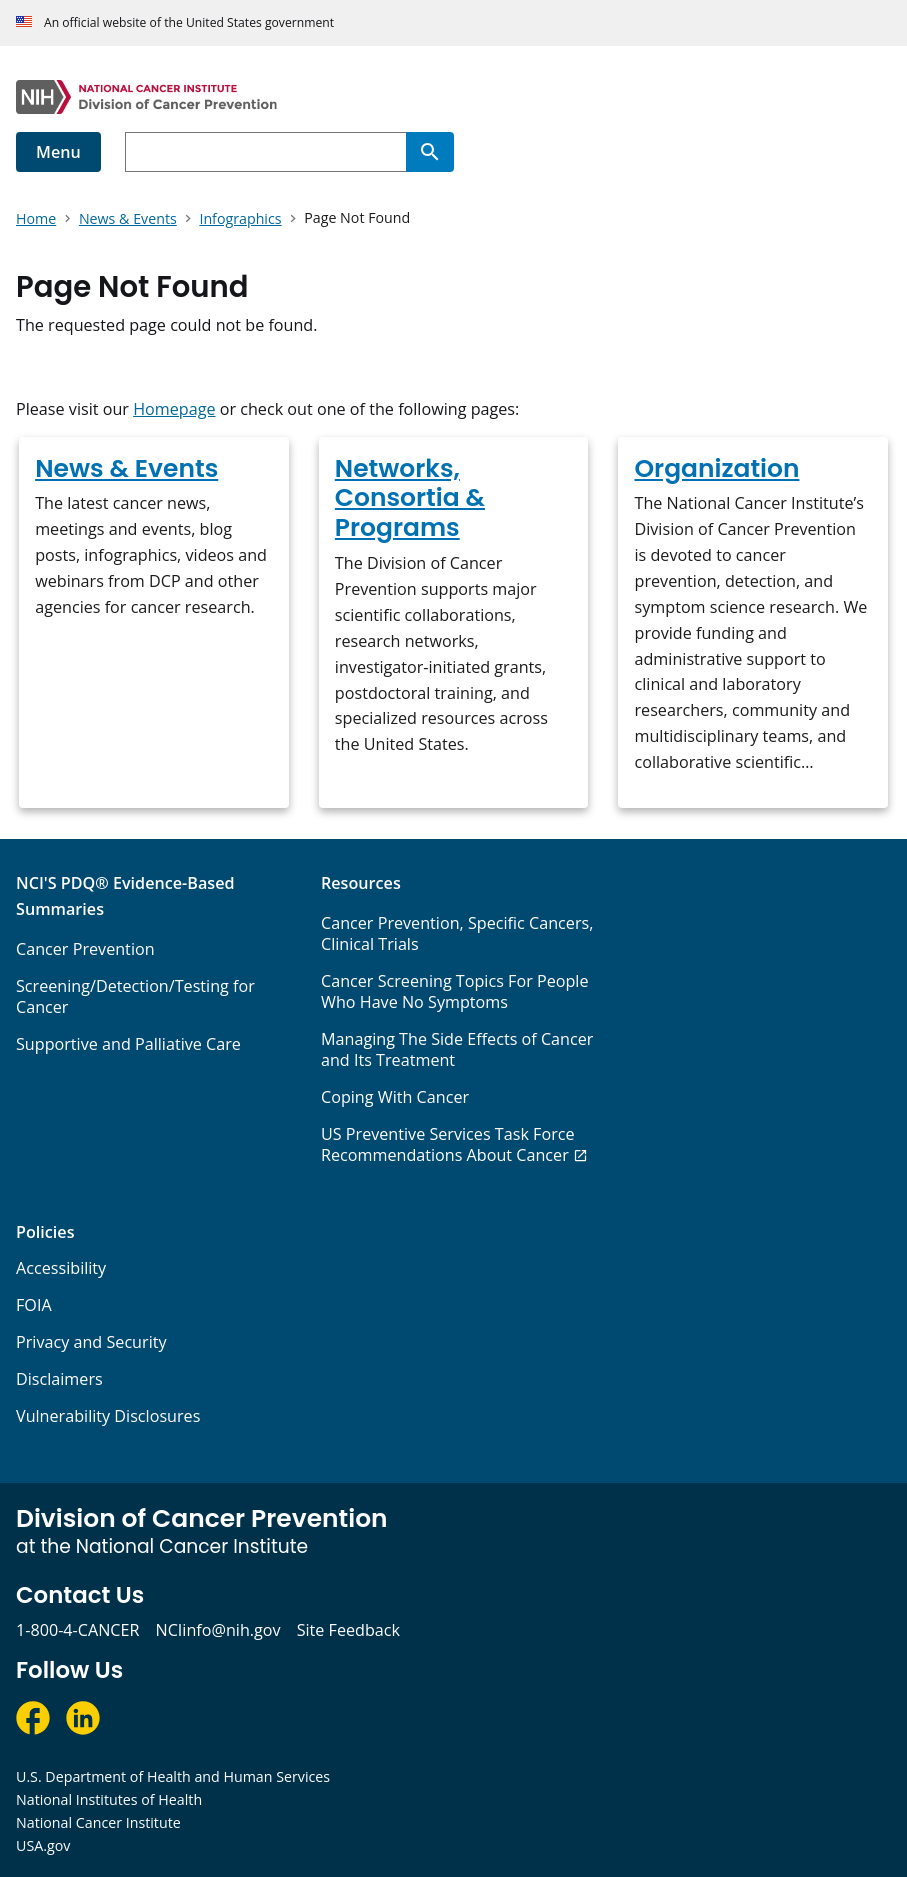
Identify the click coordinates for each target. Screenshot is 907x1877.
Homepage (174, 409)
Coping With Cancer (395, 1097)
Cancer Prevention (85, 949)
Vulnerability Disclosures (108, 1416)
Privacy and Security (91, 1342)
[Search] (430, 152)
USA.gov (43, 1845)
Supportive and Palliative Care (128, 1044)
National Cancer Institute (98, 1822)
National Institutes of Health (109, 1799)
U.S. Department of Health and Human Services (173, 1776)
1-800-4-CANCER (77, 1630)
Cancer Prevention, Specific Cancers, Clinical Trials (457, 933)
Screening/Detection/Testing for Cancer (135, 996)
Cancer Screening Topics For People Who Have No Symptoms (455, 991)
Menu (58, 152)
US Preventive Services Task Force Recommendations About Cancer (448, 1144)
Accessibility (61, 1268)
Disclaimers (59, 1379)
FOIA (34, 1305)
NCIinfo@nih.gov (217, 1630)
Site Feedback (348, 1630)
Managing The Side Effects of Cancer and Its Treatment (457, 1049)
